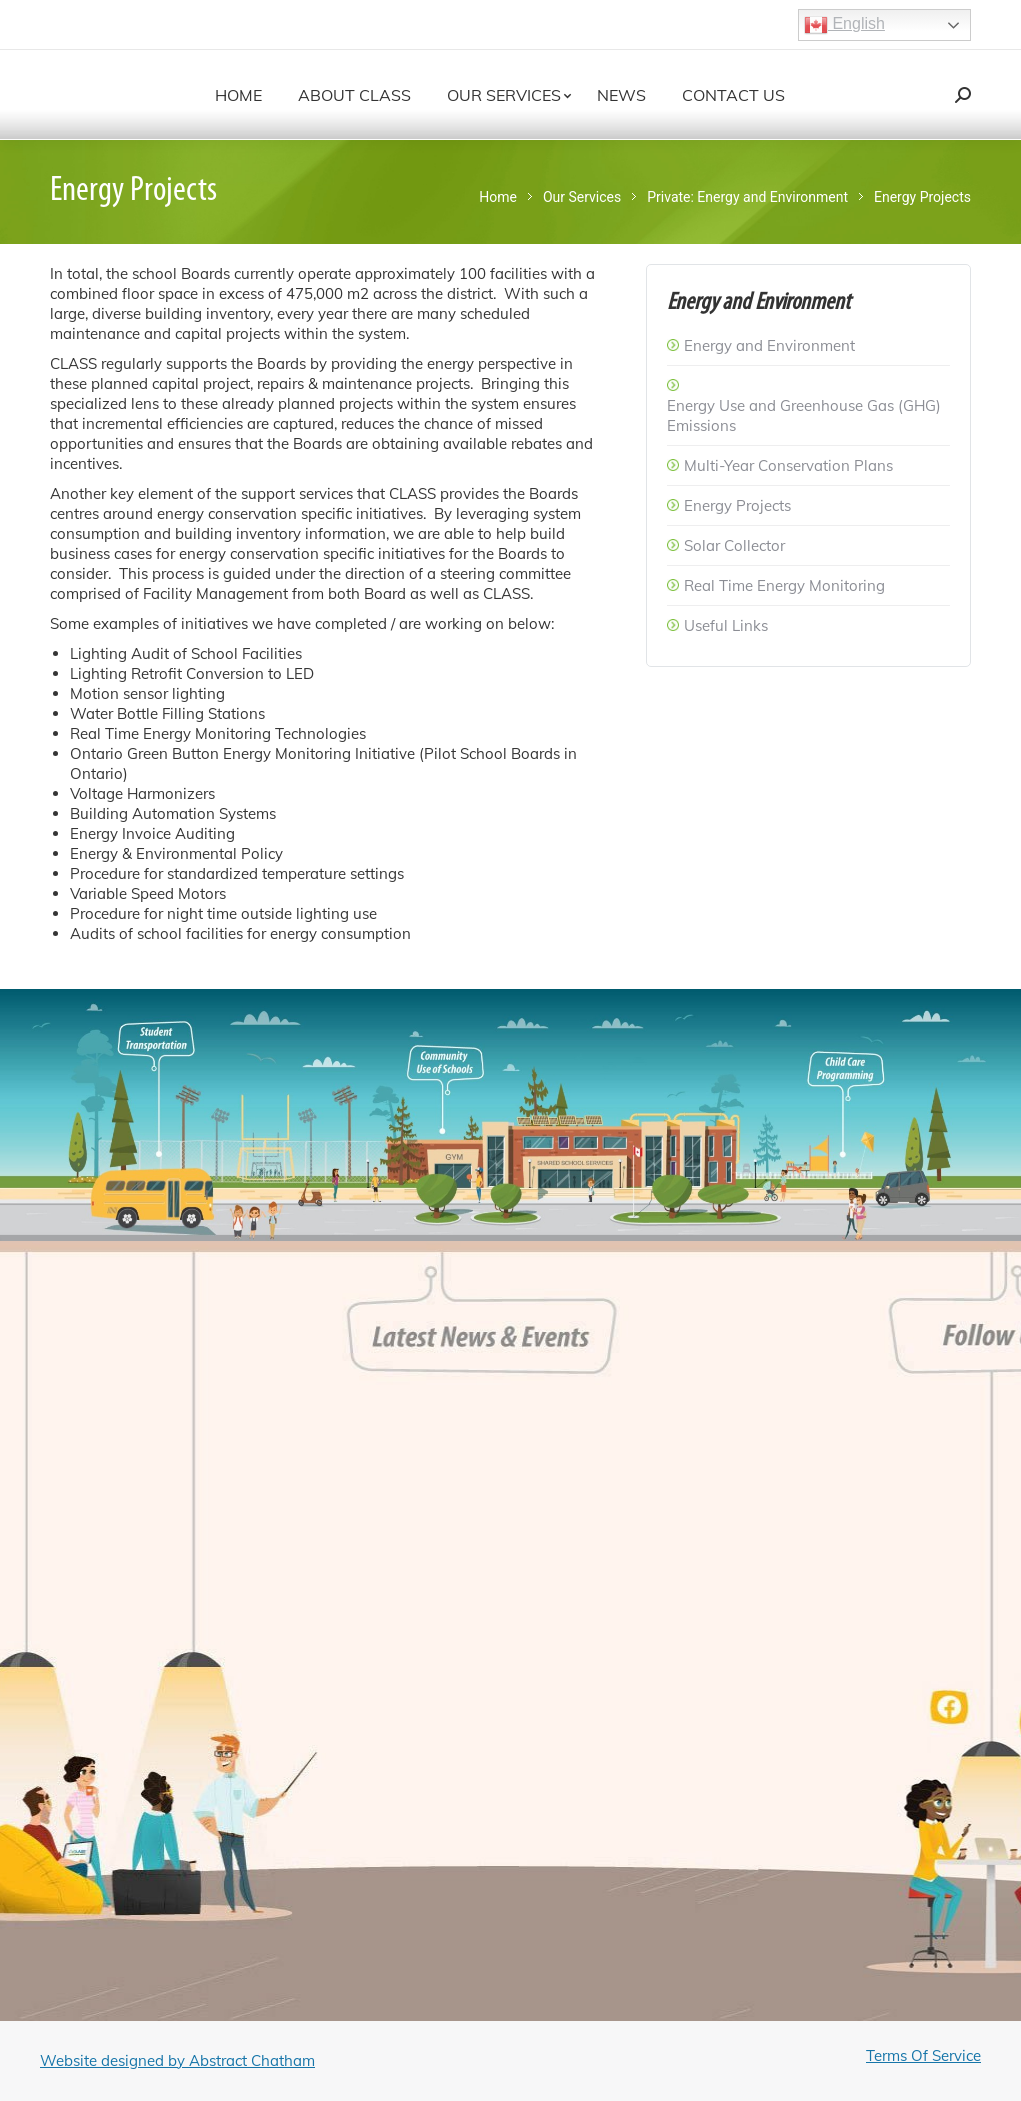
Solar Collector (734, 545)
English (844, 25)
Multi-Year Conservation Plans (788, 465)
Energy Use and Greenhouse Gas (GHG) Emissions (804, 415)
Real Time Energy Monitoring (784, 585)
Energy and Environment (769, 345)
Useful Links (726, 625)
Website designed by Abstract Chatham (177, 2060)
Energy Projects (737, 505)
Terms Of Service (923, 2055)
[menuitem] (238, 95)
